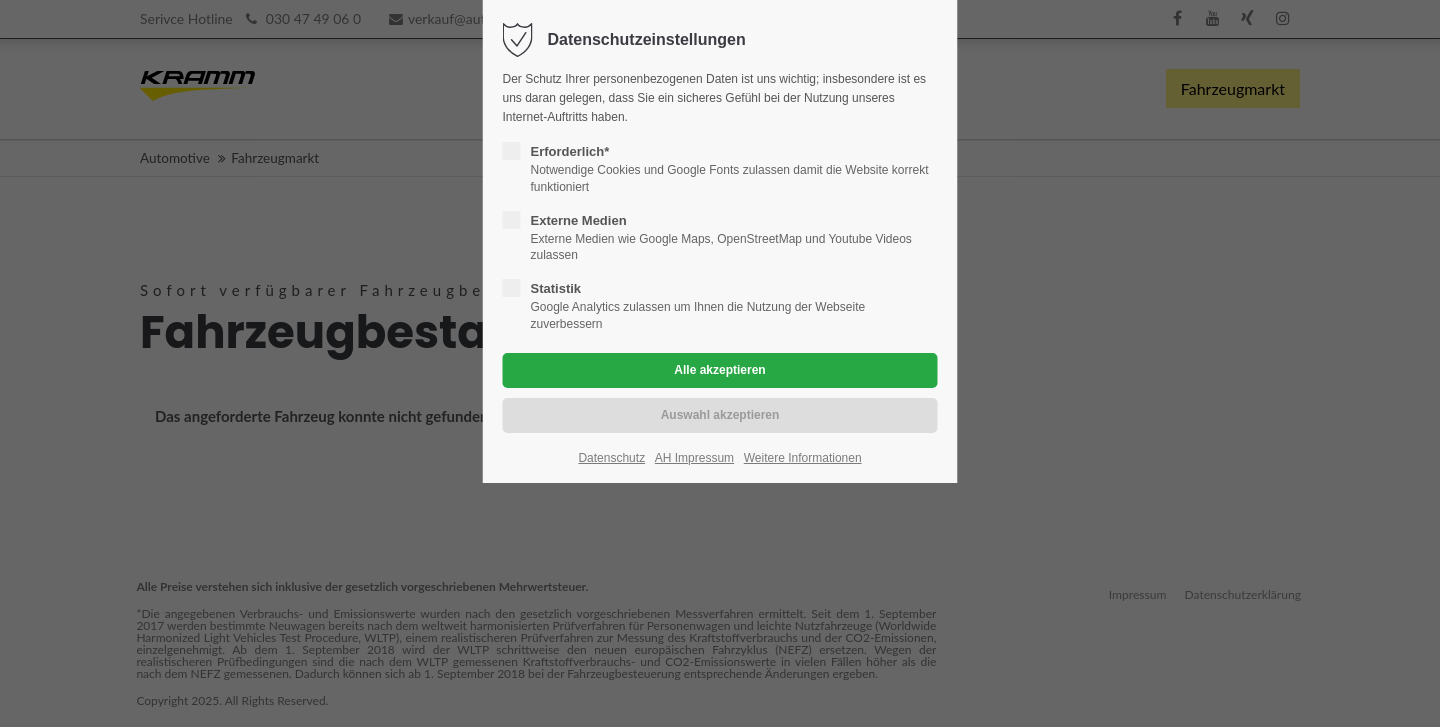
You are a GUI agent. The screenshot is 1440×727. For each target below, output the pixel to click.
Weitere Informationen (803, 458)
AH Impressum (694, 458)
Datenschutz (611, 458)
